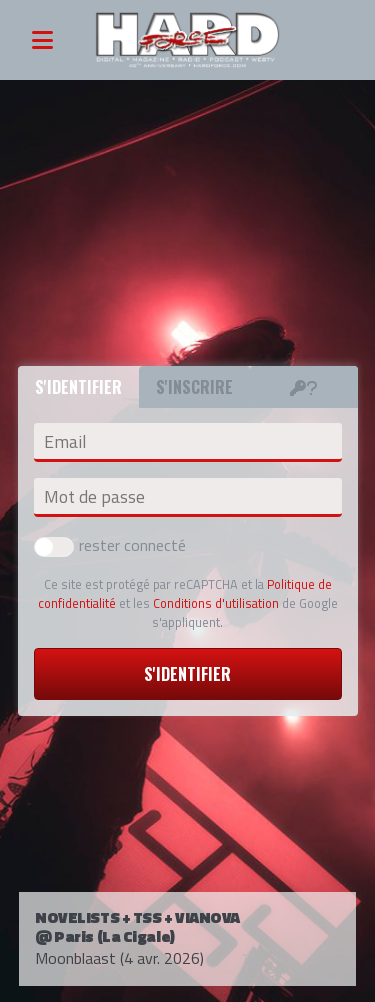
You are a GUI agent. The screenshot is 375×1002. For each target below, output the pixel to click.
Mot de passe (94, 497)
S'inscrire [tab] (194, 387)
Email (65, 442)
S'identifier (187, 674)
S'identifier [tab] (78, 387)
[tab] (304, 387)
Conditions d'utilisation (216, 603)
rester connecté (110, 545)
